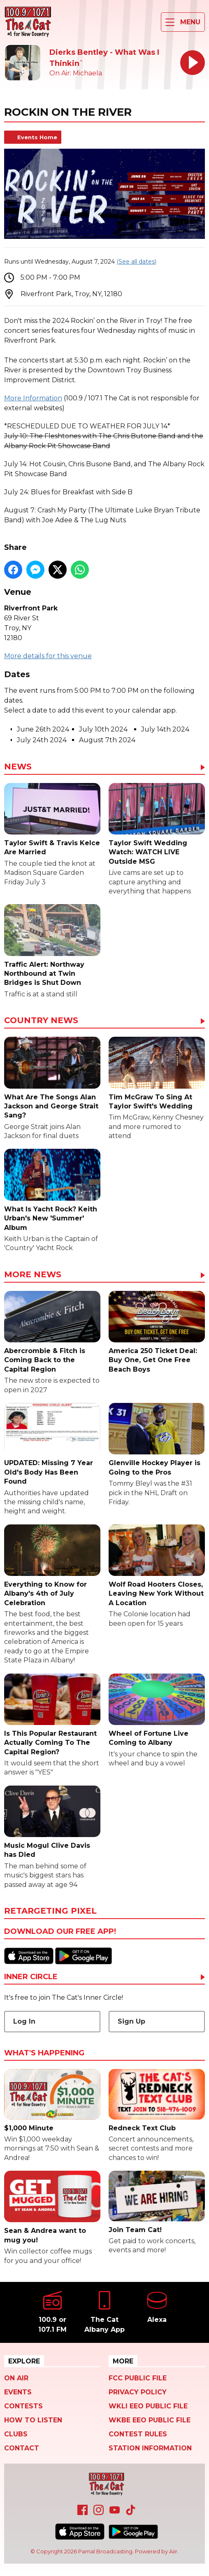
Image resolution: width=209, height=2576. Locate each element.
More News (32, 1274)
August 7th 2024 (107, 740)
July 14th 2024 (165, 729)
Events (18, 2392)
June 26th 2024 (43, 729)
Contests (23, 2406)
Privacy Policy (138, 2392)
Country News (41, 1020)
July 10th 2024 (103, 729)
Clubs (16, 2434)
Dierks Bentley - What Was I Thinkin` (104, 58)
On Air (16, 2378)
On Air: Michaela (75, 73)
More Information (33, 398)
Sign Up (131, 2021)
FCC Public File (138, 2378)
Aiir (173, 2551)
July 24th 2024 (42, 740)
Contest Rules (138, 2434)
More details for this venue (48, 656)
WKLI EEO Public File (148, 2406)
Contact (21, 2448)
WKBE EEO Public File (149, 2420)
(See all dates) (136, 261)
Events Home (37, 137)
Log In (24, 2021)
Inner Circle (31, 1977)
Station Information (150, 2448)
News (18, 766)
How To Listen (33, 2420)
